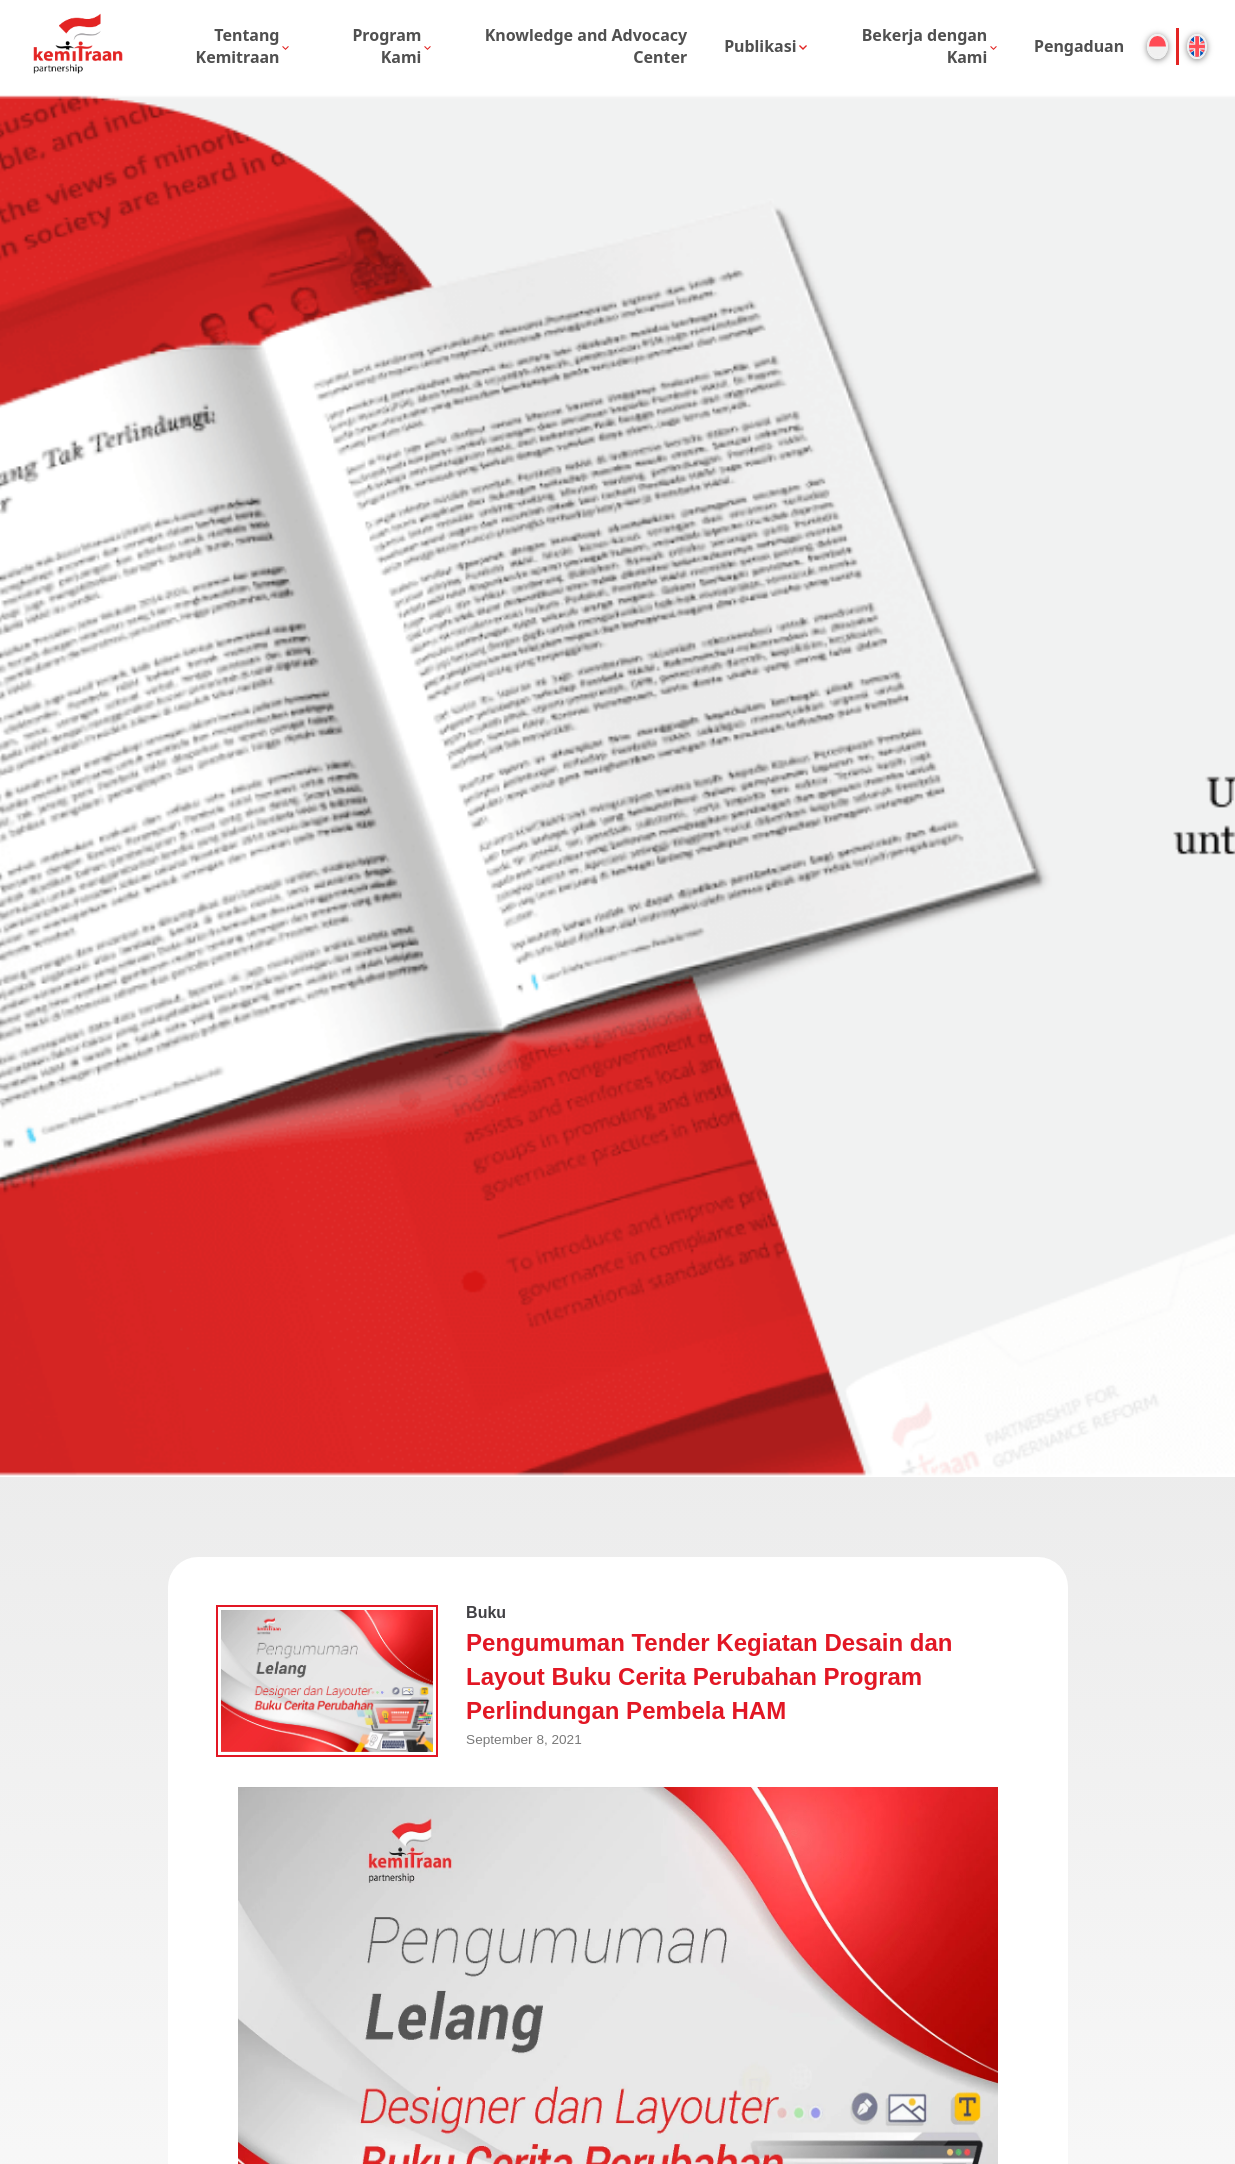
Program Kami (386, 46)
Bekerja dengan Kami (925, 46)
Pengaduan (1079, 46)
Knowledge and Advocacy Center (586, 46)
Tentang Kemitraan (238, 46)
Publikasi (760, 46)
